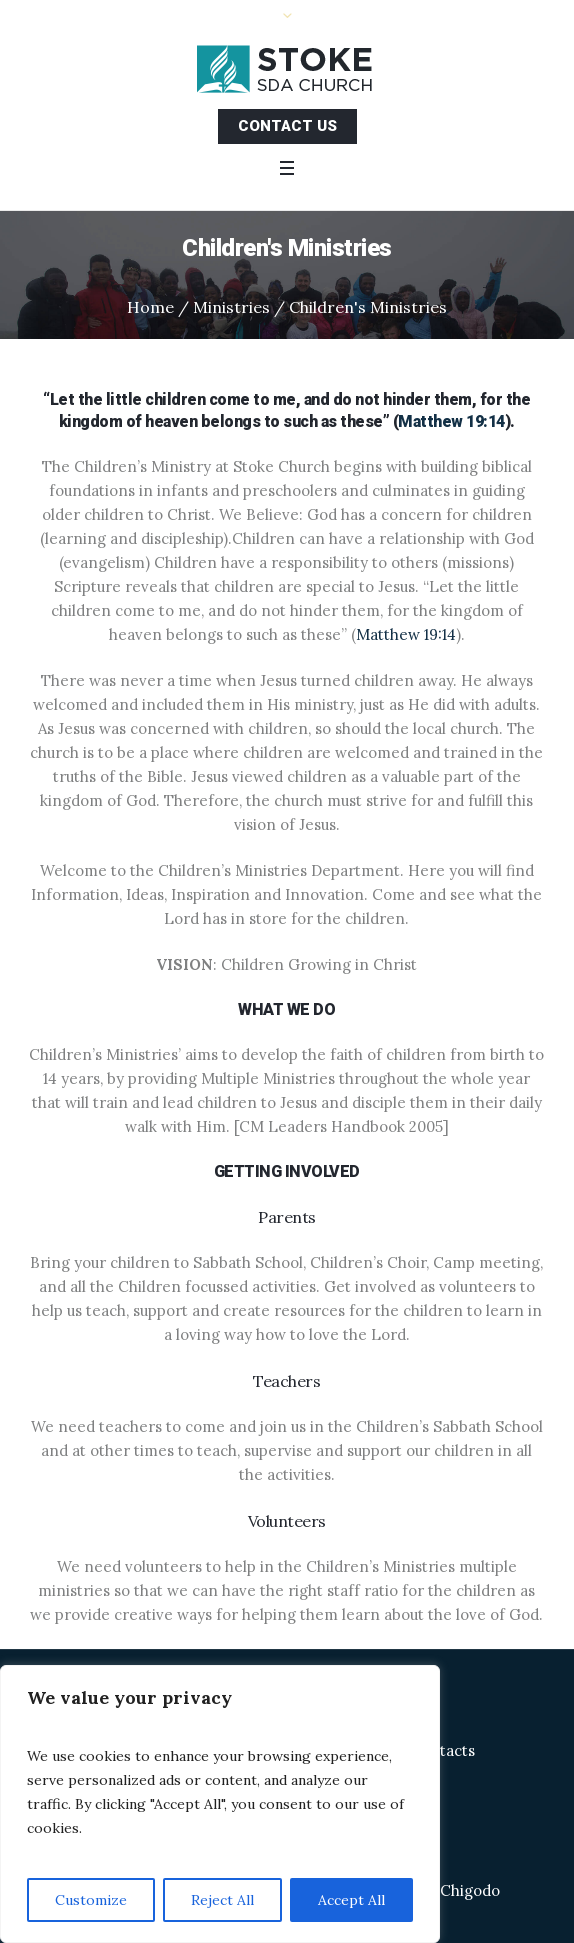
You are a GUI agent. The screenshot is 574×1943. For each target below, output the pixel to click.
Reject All (222, 1900)
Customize (91, 1900)
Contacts (442, 1750)
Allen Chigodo (450, 1890)
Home (150, 307)
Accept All (351, 1900)
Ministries (231, 307)
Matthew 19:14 (451, 421)
